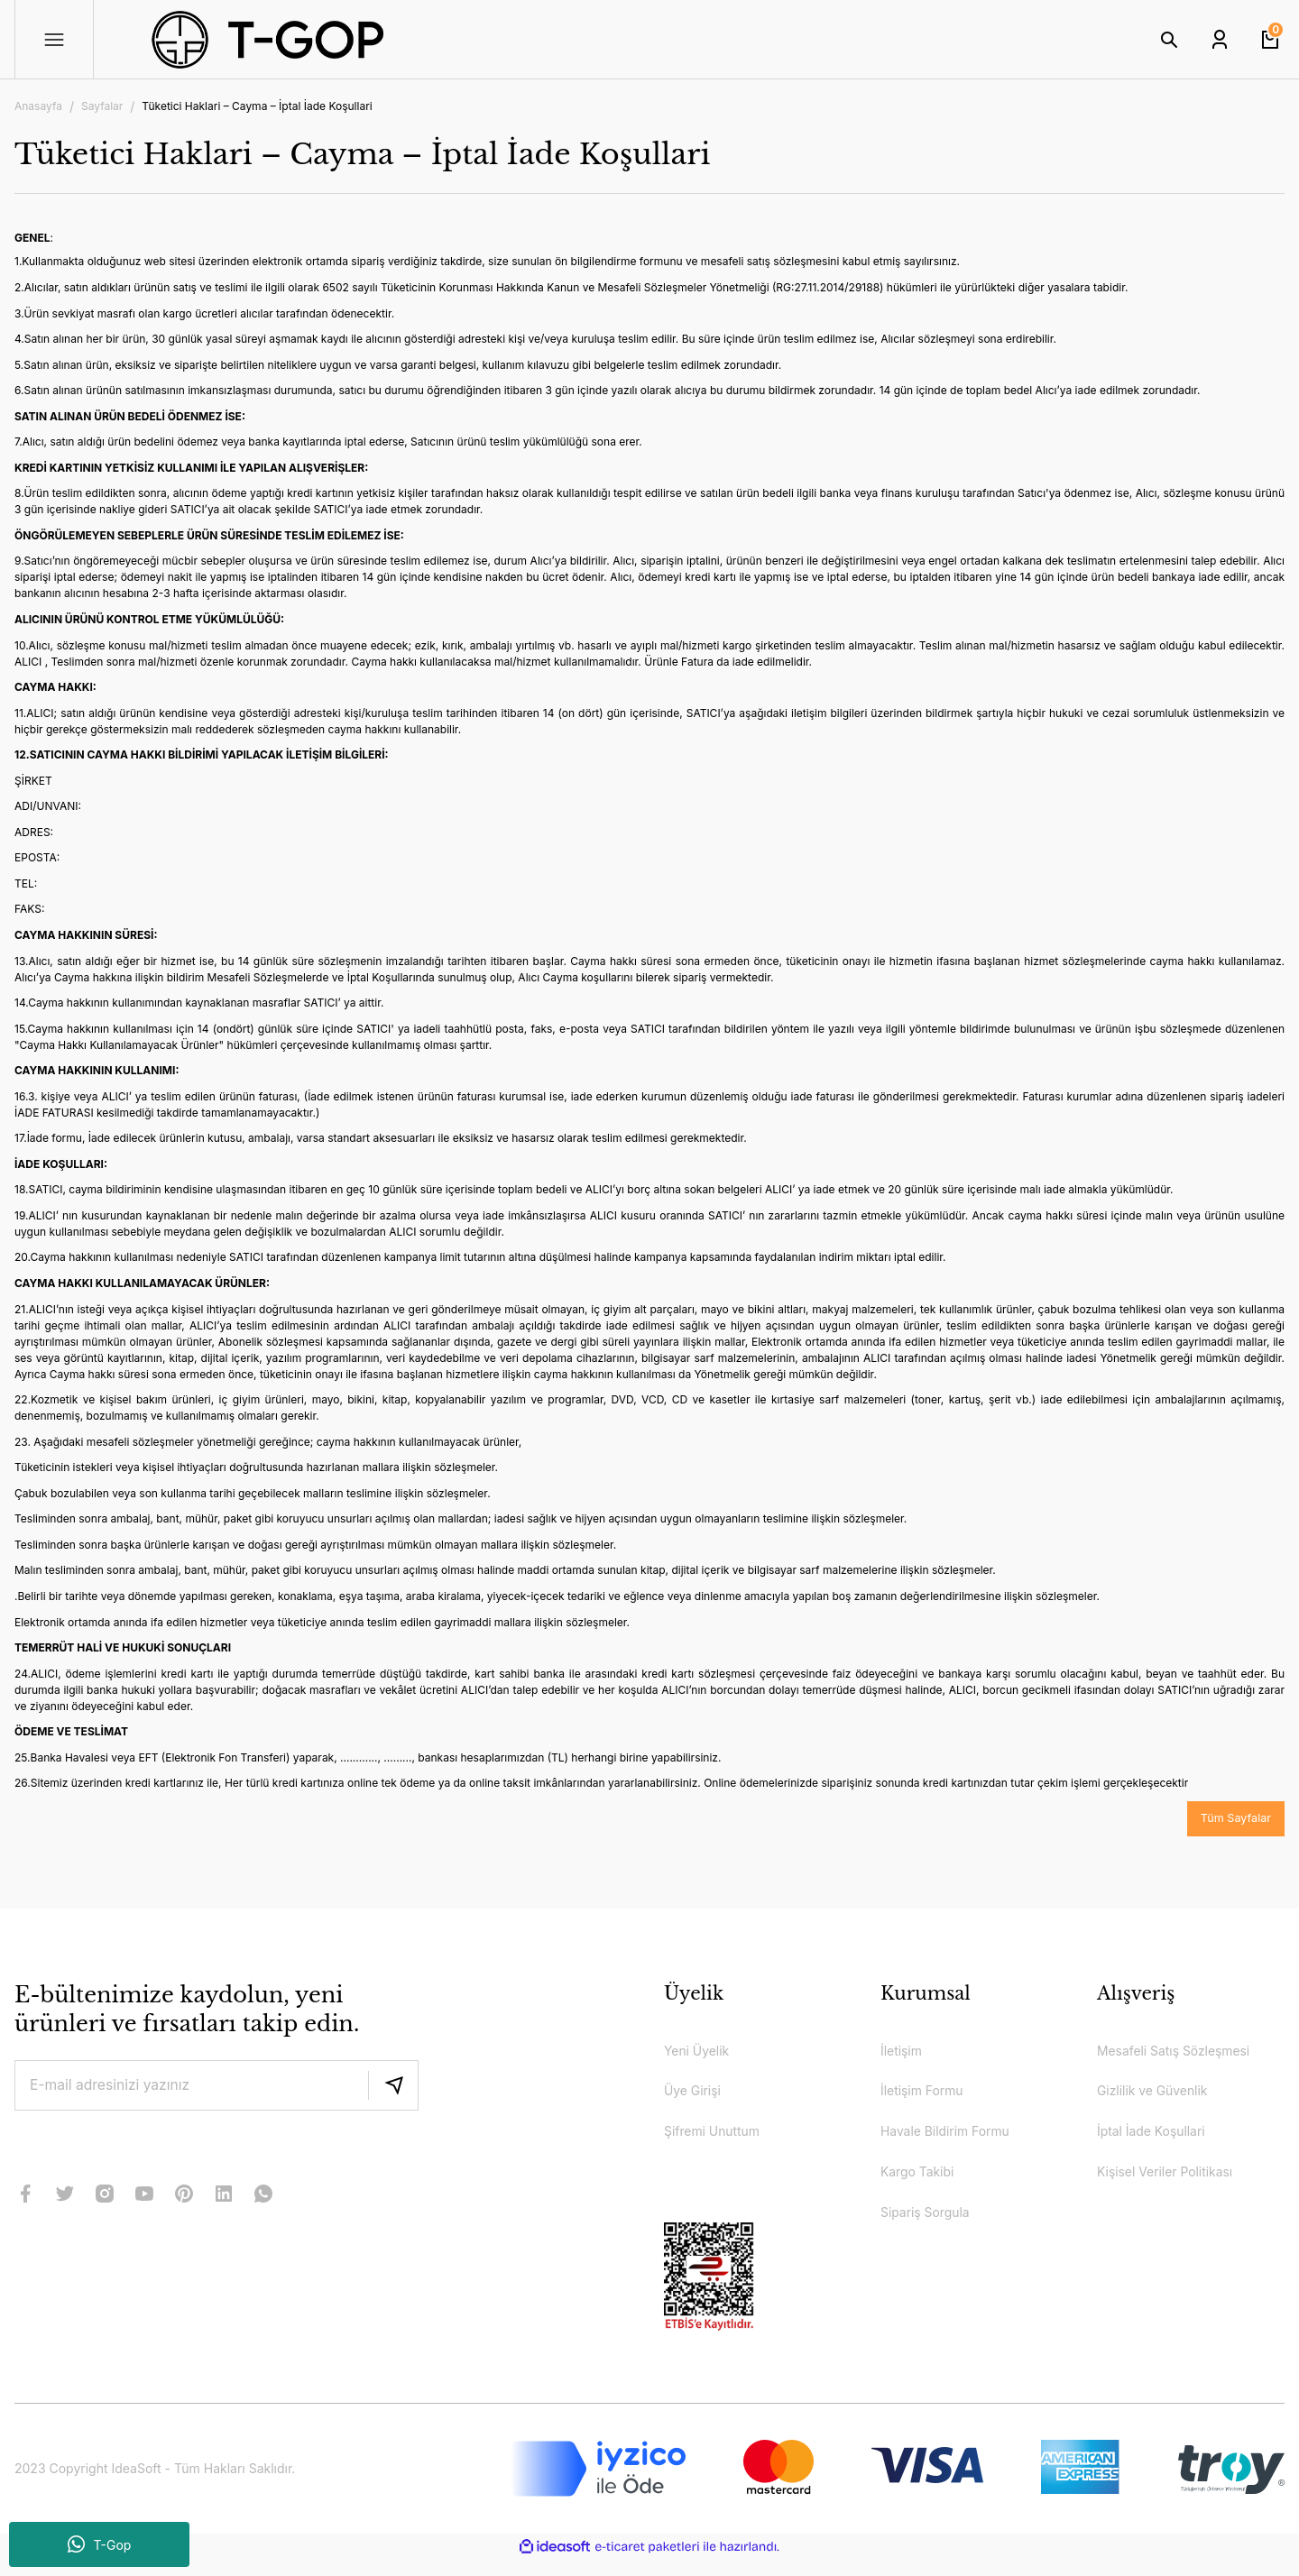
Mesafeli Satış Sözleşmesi (1185, 2055)
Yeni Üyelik (701, 2055)
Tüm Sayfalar (1232, 1819)
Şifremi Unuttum (719, 2141)
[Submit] (393, 2087)
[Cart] (1270, 39)
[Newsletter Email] (216, 2087)
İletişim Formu (928, 2098)
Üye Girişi (697, 2098)
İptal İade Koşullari (1159, 2141)
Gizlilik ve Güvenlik (1160, 2098)
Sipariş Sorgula (931, 2228)
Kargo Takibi (922, 2185)
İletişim (904, 2055)
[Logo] (335, 40)
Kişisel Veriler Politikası (1175, 2185)
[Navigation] (54, 39)
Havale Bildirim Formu (954, 2141)
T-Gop (100, 2544)
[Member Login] (1219, 39)
